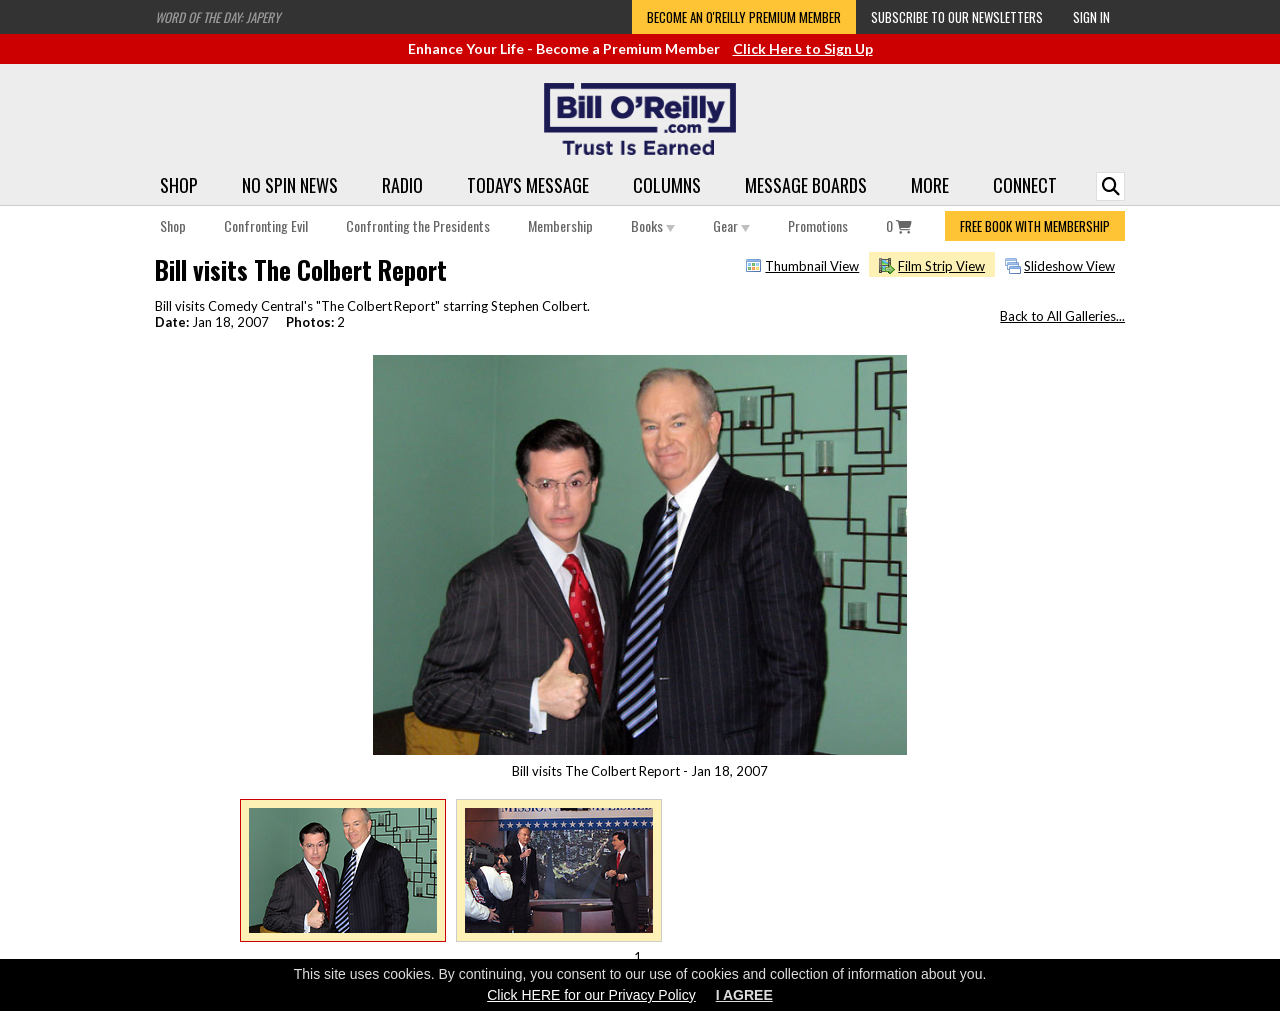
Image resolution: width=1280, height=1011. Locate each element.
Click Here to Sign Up (803, 48)
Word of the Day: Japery (217, 17)
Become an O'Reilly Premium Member (744, 17)
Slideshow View (1069, 266)
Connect (1025, 185)
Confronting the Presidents (418, 225)
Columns (667, 185)
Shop (179, 185)
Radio (402, 185)
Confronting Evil (266, 225)
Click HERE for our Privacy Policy (591, 995)
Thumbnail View (812, 266)
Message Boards (806, 185)
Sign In (1091, 17)
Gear (731, 225)
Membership (560, 225)
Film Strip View (941, 266)
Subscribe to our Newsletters (957, 17)
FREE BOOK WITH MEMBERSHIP (1035, 226)
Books (653, 225)
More (930, 185)
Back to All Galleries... (1062, 316)
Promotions (818, 225)
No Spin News (290, 185)
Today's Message (528, 185)
